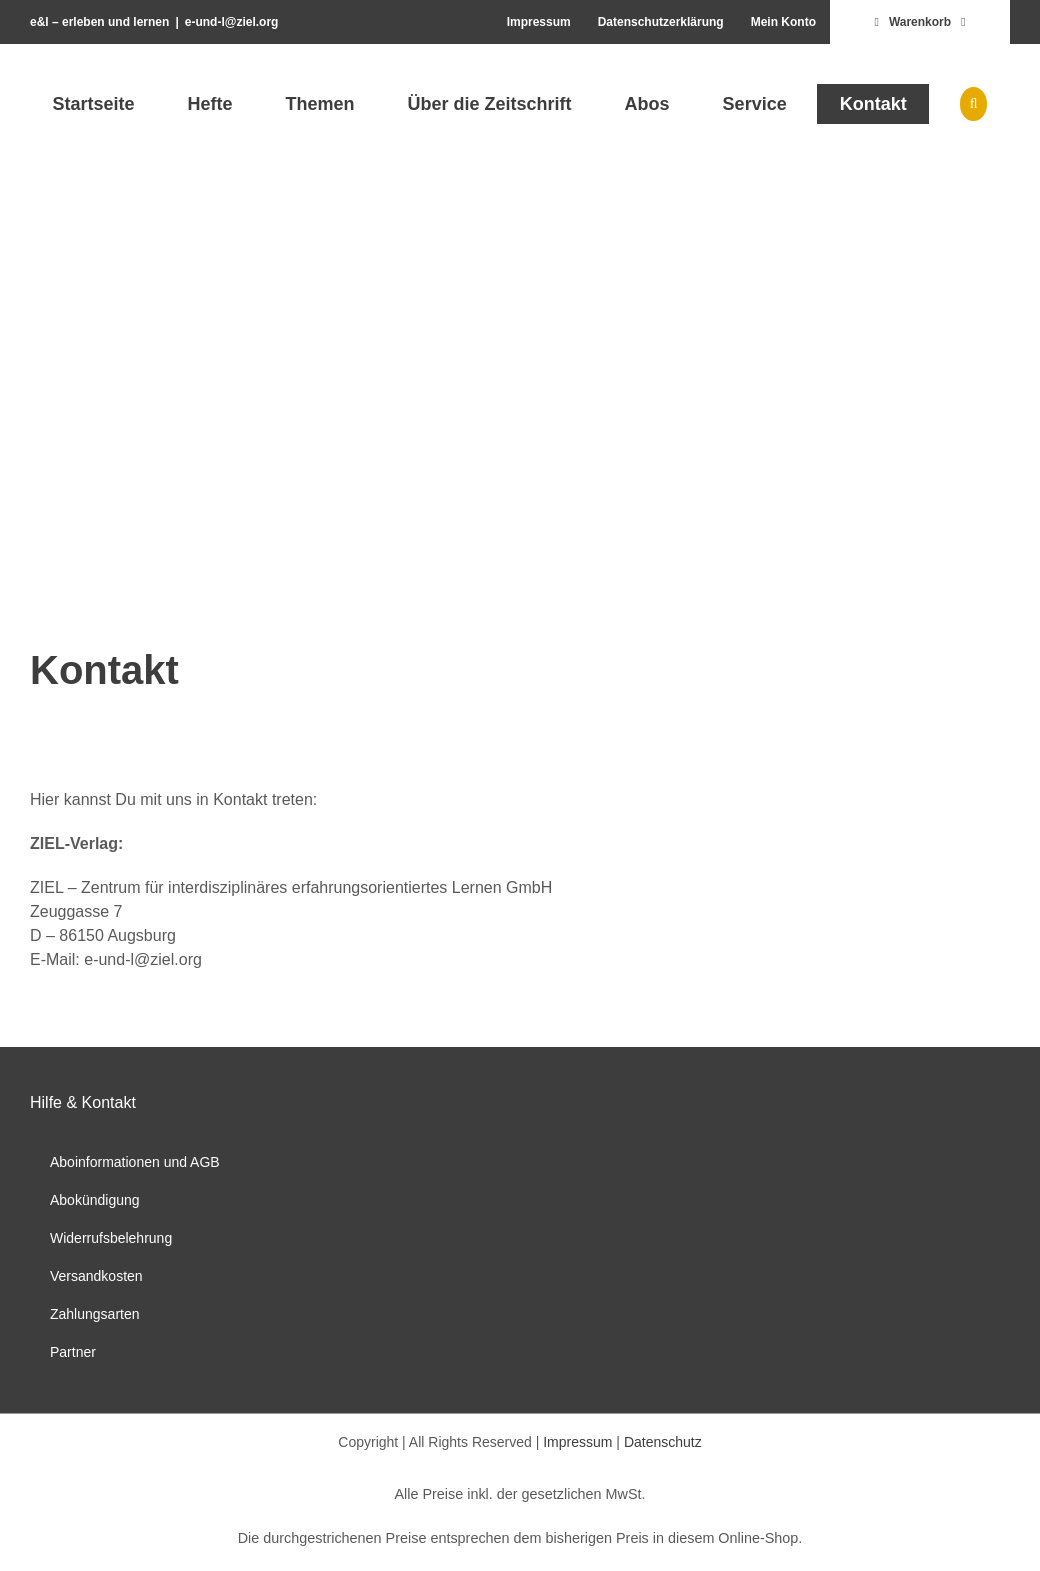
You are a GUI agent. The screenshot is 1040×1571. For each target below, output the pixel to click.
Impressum (577, 1442)
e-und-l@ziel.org (232, 22)
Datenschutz (663, 1442)
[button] (973, 104)
